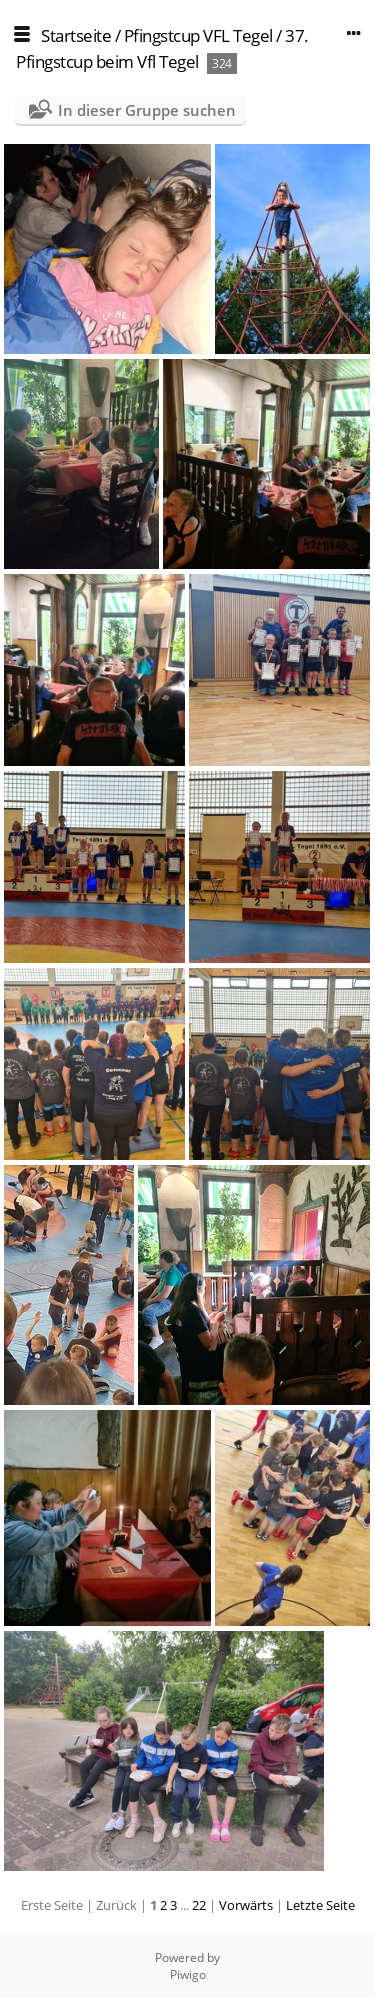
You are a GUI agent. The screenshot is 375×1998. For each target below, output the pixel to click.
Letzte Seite (320, 1905)
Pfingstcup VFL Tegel (198, 35)
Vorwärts (246, 1905)
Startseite (76, 35)
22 (199, 1905)
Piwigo (188, 1974)
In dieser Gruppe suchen (147, 110)
